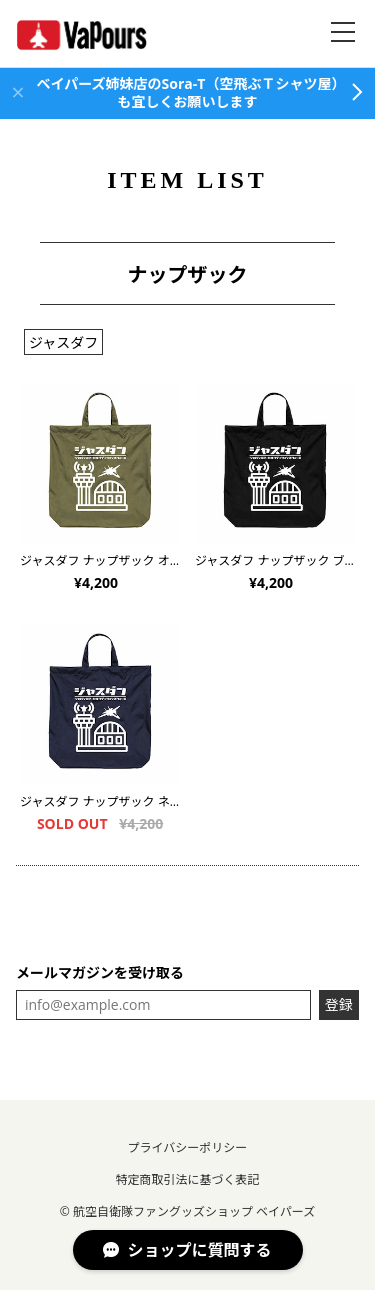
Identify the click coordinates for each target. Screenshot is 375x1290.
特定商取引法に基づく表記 (187, 1179)
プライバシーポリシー (188, 1147)
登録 (339, 1004)
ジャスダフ (63, 342)
